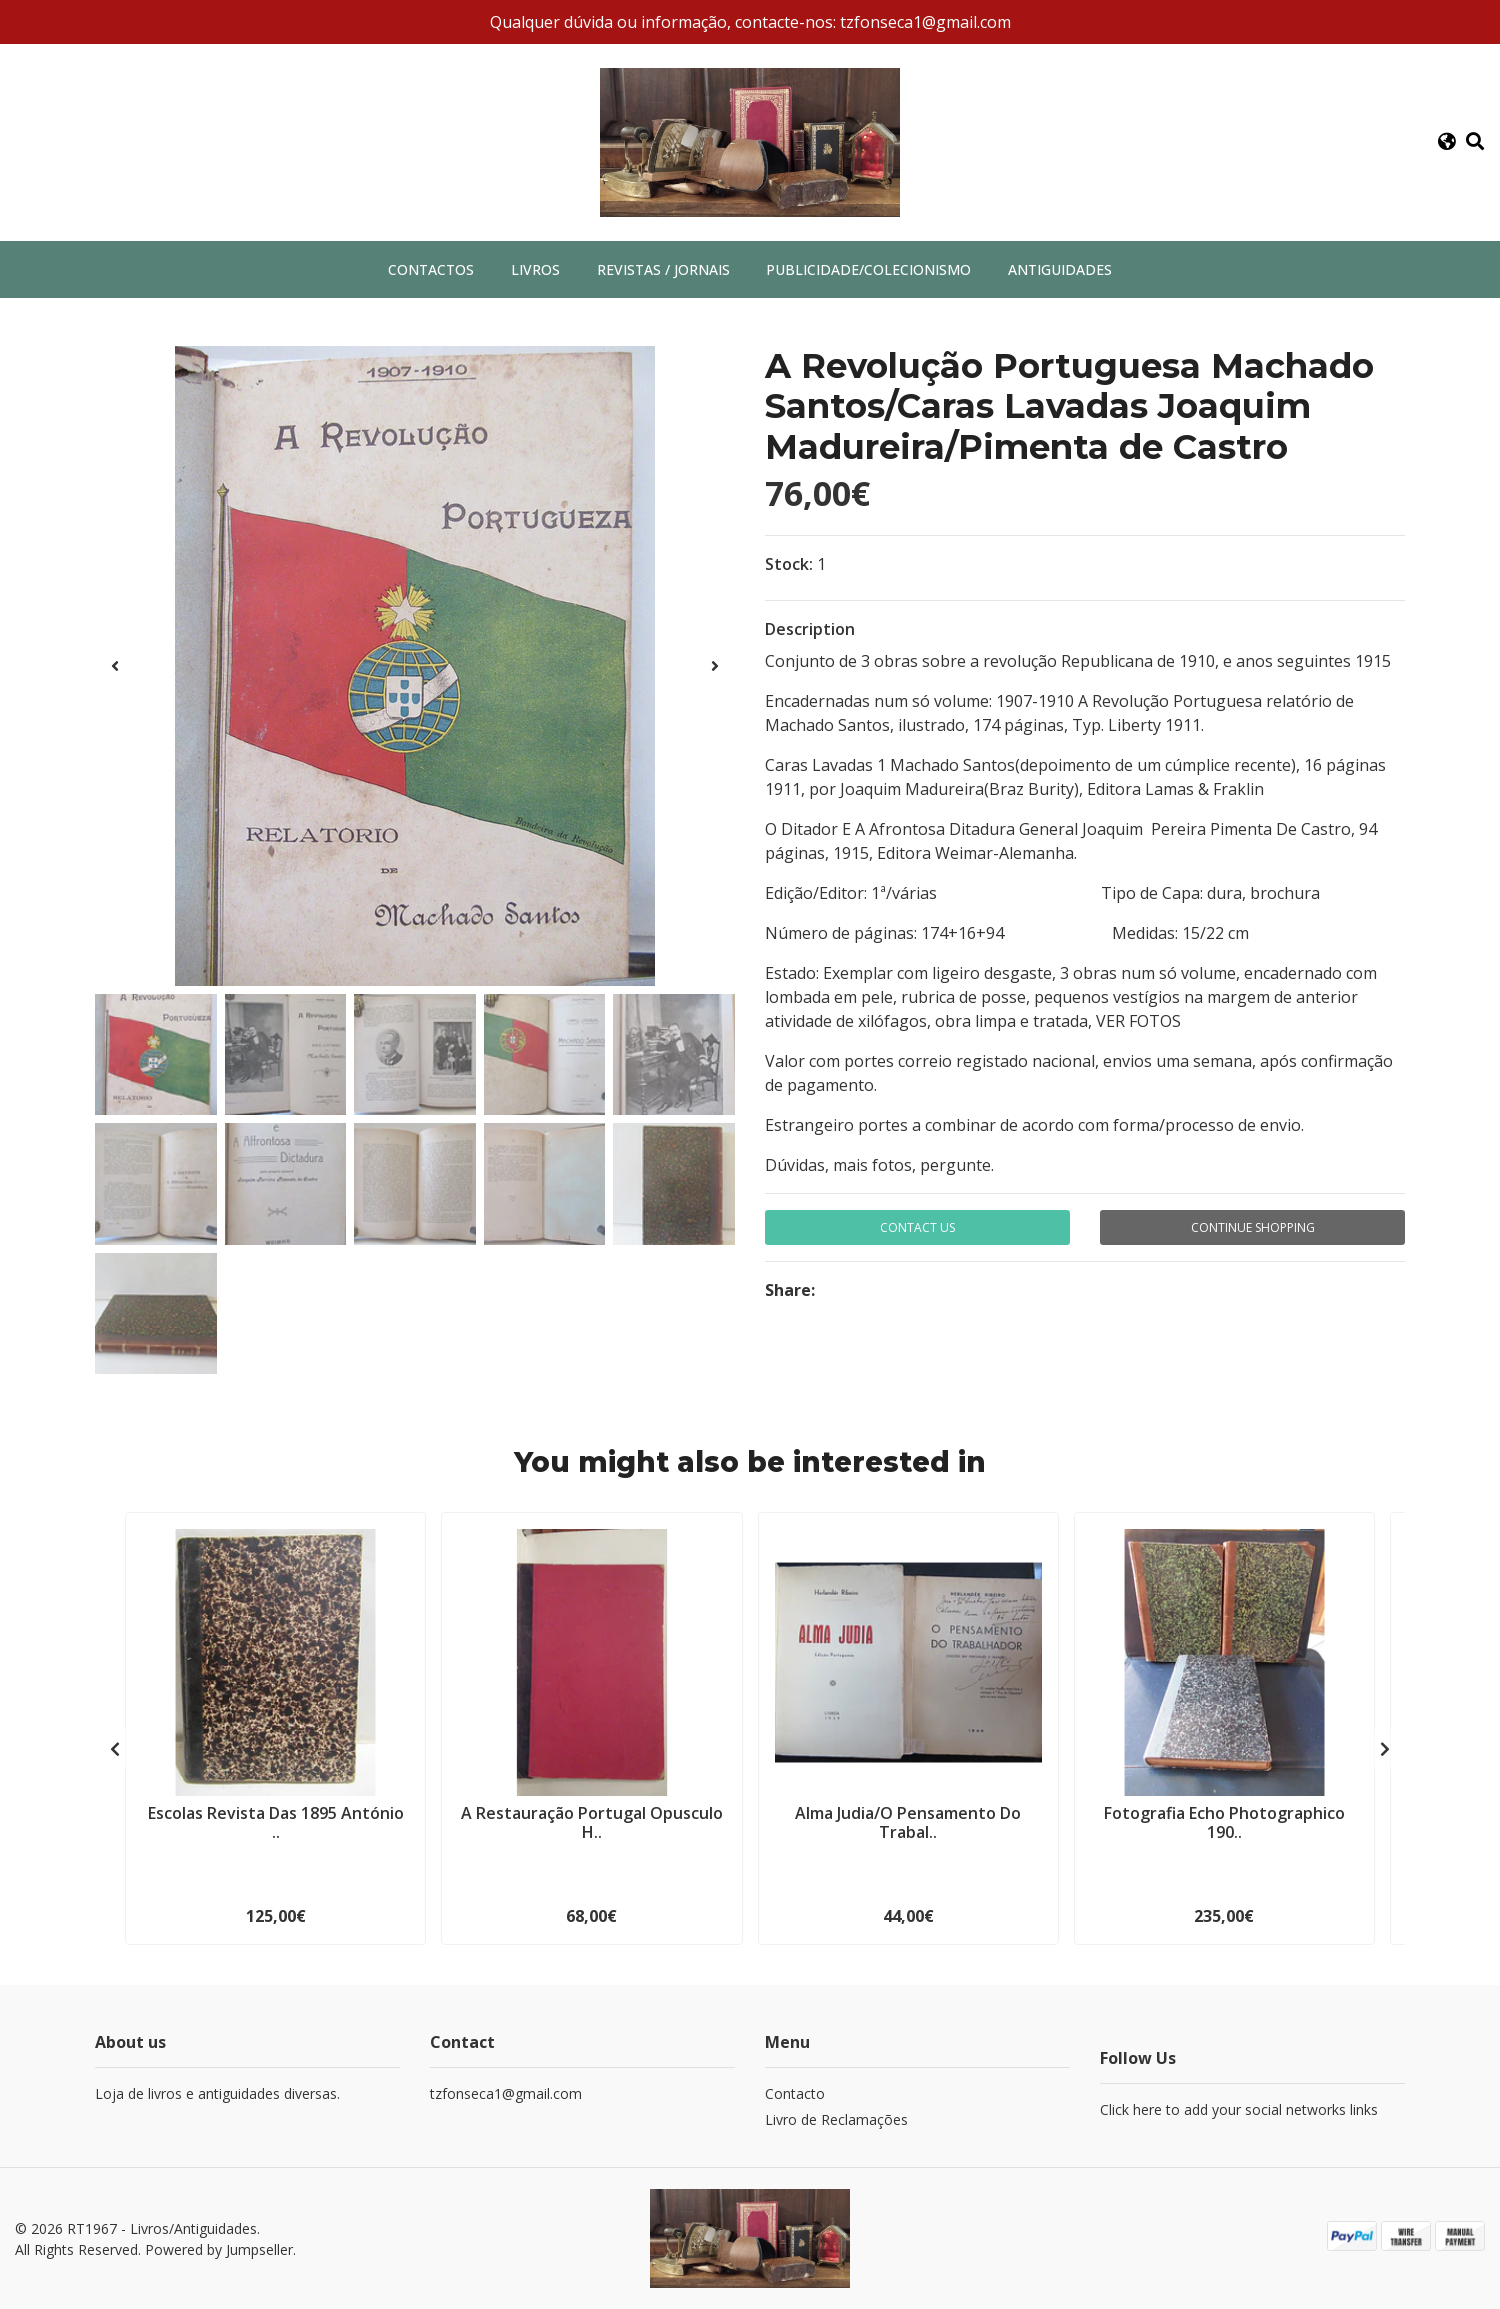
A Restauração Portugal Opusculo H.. (592, 1822)
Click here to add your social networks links (1239, 2109)
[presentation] (115, 666)
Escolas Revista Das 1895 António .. (276, 1822)
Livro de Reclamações (836, 2119)
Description (810, 629)
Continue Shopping (1253, 1227)
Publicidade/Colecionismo (868, 269)
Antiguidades (1060, 269)
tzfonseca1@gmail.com (506, 2093)
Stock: (789, 564)
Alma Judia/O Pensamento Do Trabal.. (908, 1822)
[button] (1446, 142)
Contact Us (917, 1227)
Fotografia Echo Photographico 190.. (1224, 1822)
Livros (535, 269)
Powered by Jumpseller (219, 2249)
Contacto (795, 2093)
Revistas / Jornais (663, 269)
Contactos (431, 269)
